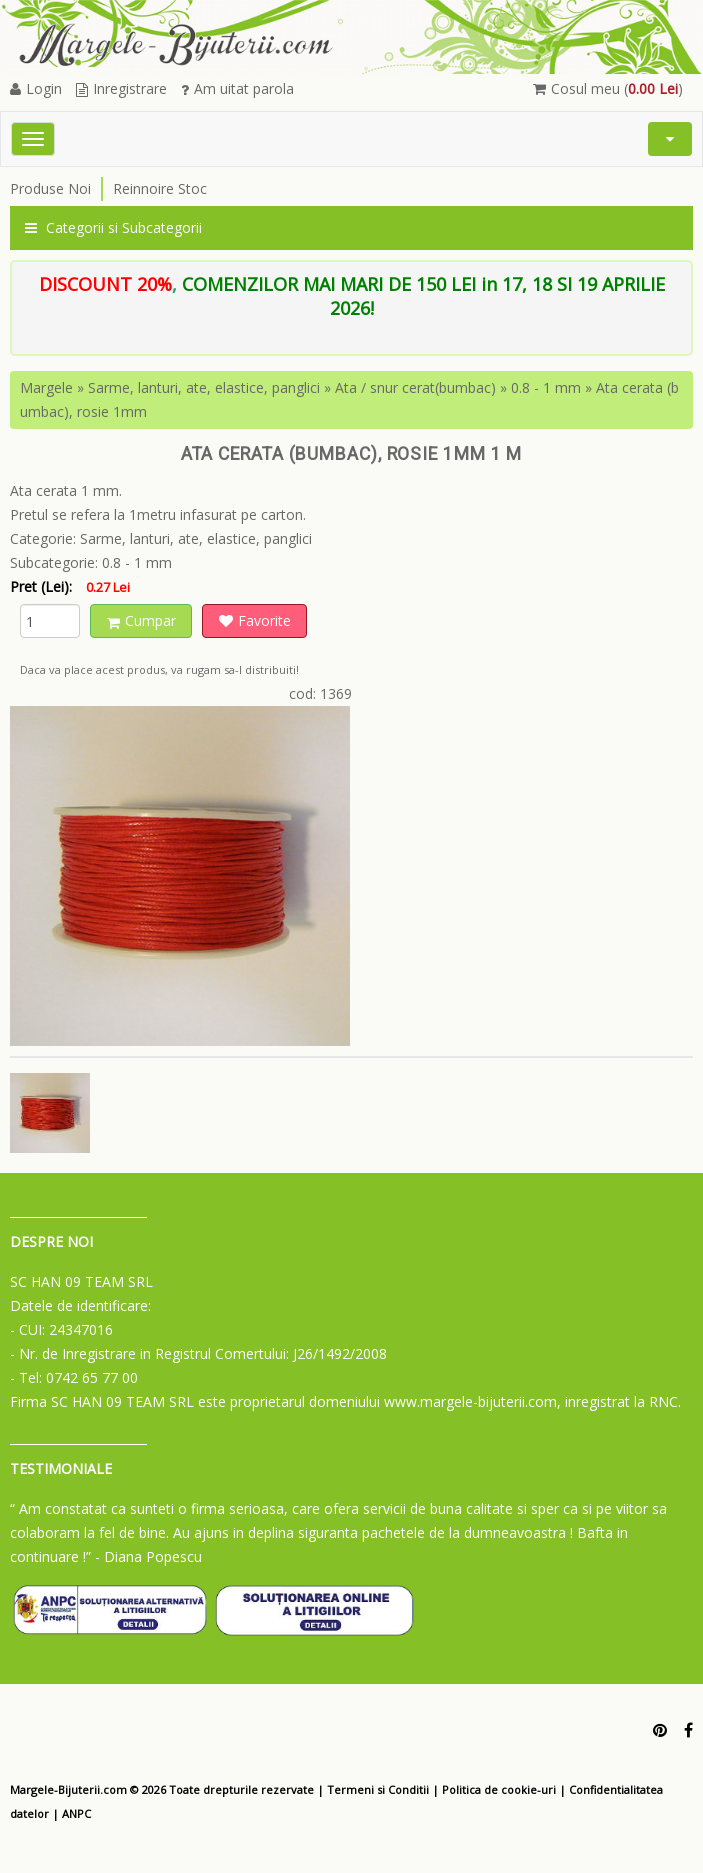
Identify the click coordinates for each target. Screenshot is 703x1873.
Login (36, 88)
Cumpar (141, 620)
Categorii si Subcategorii (113, 227)
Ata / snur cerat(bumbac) (415, 387)
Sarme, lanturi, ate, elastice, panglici (204, 387)
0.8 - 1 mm (546, 387)
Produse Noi (50, 188)
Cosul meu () (608, 88)
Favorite (255, 620)
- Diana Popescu (148, 1556)
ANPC (76, 1813)
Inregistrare (121, 88)
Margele (46, 387)
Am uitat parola (237, 88)
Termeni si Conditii (378, 1789)
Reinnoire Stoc (160, 188)
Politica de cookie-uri (499, 1789)
